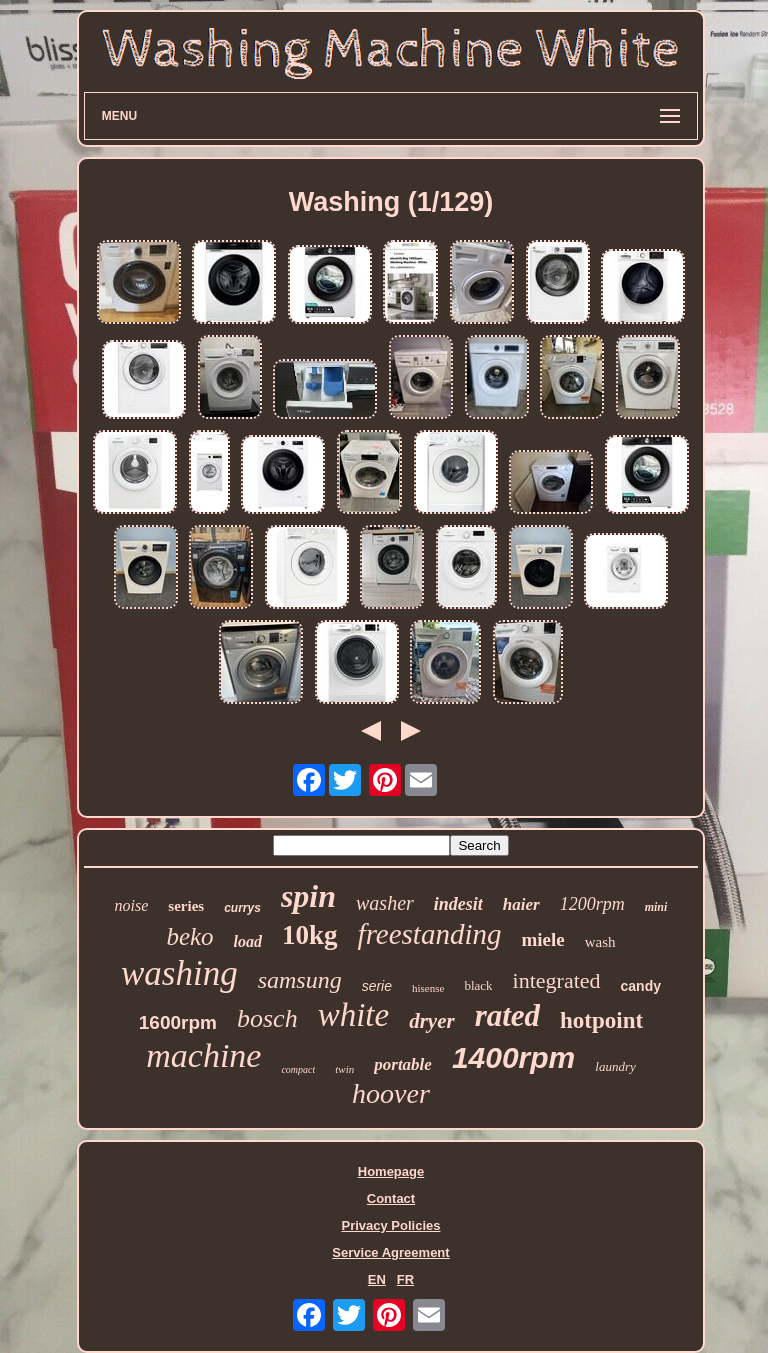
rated (507, 1015)
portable (403, 1064)
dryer (432, 1021)
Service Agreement (390, 1252)
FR (405, 1279)
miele (543, 939)
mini (656, 907)
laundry (615, 1066)
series (186, 906)
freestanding (430, 934)
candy (641, 986)
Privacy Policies (390, 1225)
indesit (458, 904)
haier (521, 904)
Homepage (391, 1171)
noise (132, 905)
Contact (391, 1198)
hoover (391, 1093)
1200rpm (592, 904)
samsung (300, 980)
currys (242, 908)
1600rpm (178, 1022)
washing (179, 973)
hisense (428, 988)
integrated (557, 980)
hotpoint (601, 1020)
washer (385, 903)
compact (298, 1069)
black (478, 985)
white (354, 1015)
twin (344, 1069)
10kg (310, 935)
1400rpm (513, 1057)
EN (377, 1279)
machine (203, 1055)
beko (189, 936)
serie (377, 986)
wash (600, 942)
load (248, 941)
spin (308, 896)
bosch (267, 1018)
